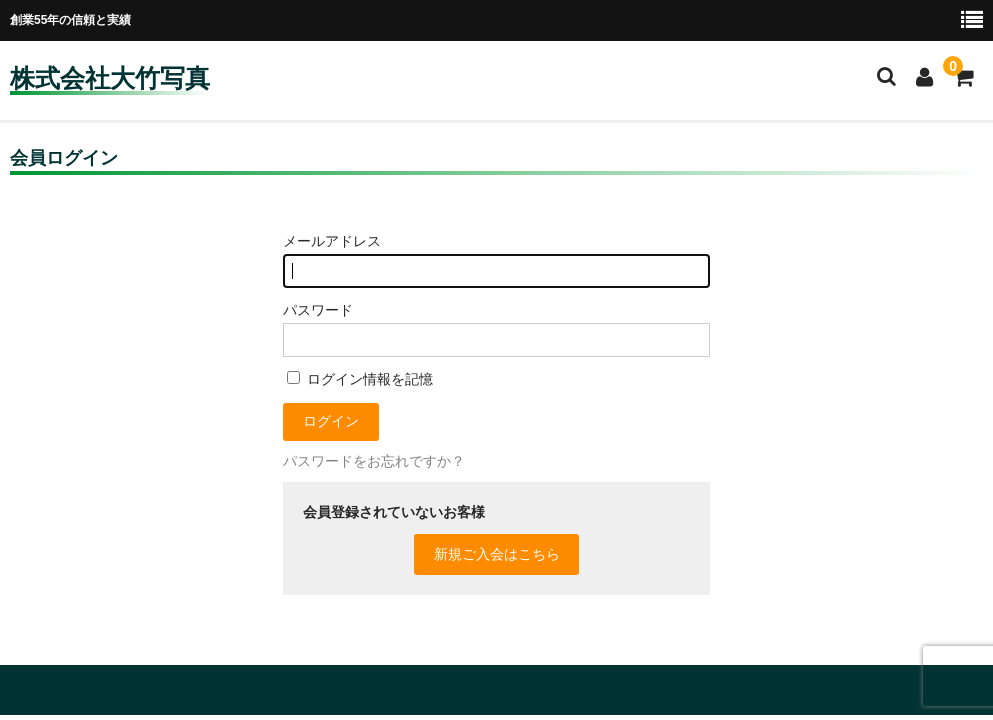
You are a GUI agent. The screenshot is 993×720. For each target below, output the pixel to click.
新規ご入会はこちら (497, 554)
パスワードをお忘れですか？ (374, 461)
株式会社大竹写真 (110, 78)
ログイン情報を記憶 (360, 379)
